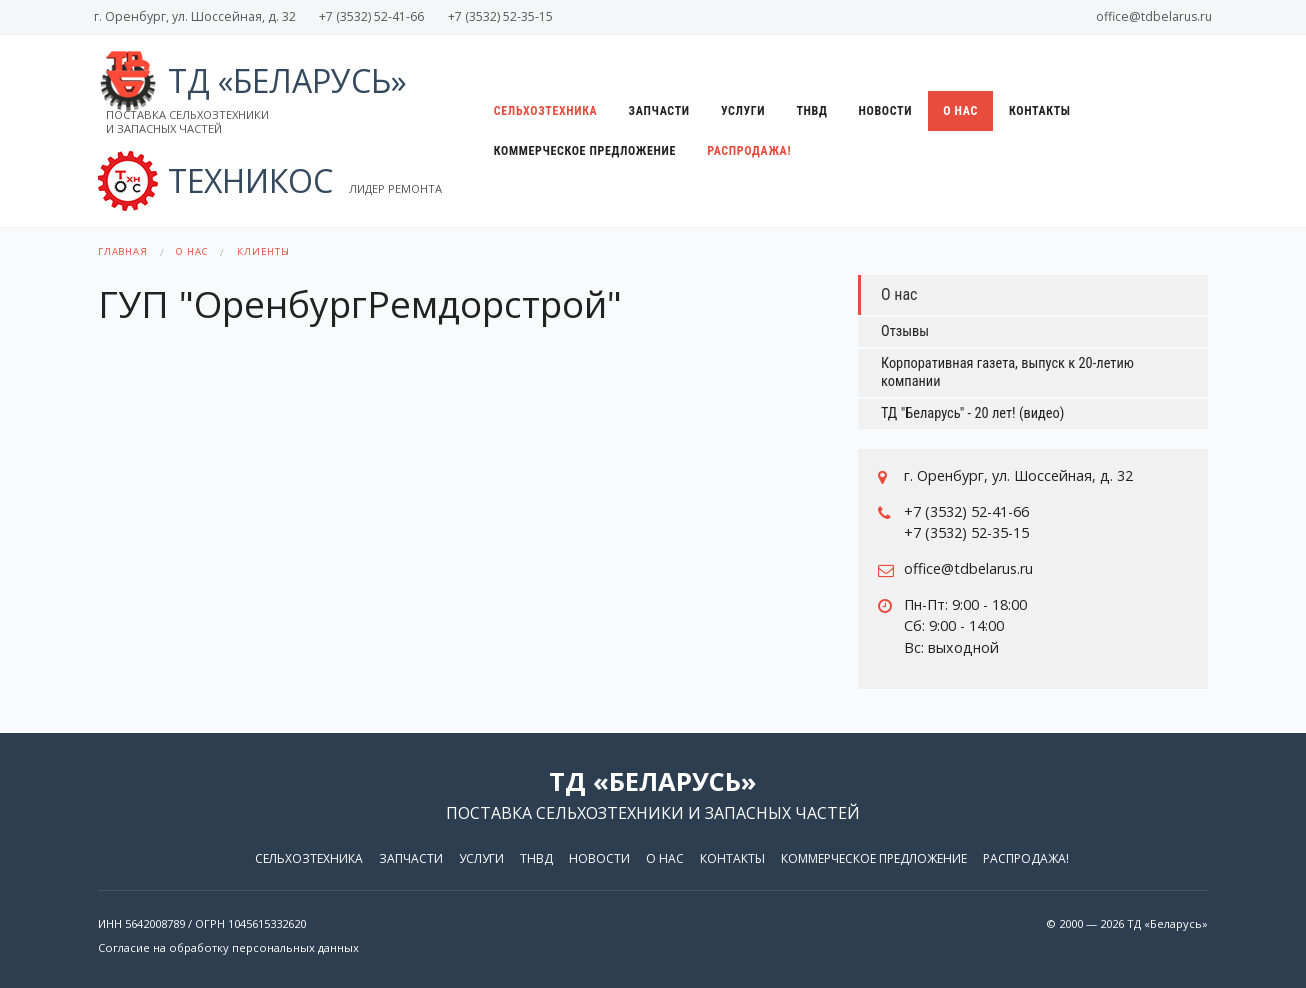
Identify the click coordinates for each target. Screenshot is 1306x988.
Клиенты (263, 251)
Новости (886, 111)
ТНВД (811, 111)
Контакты (1040, 111)
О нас (960, 111)
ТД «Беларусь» (252, 98)
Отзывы (905, 331)
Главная (123, 251)
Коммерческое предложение (585, 151)
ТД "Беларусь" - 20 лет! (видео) (972, 413)
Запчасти (659, 111)
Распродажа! (749, 151)
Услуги (743, 111)
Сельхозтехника (546, 111)
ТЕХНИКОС (270, 181)
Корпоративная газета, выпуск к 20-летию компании (1007, 372)
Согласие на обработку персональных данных (228, 947)
